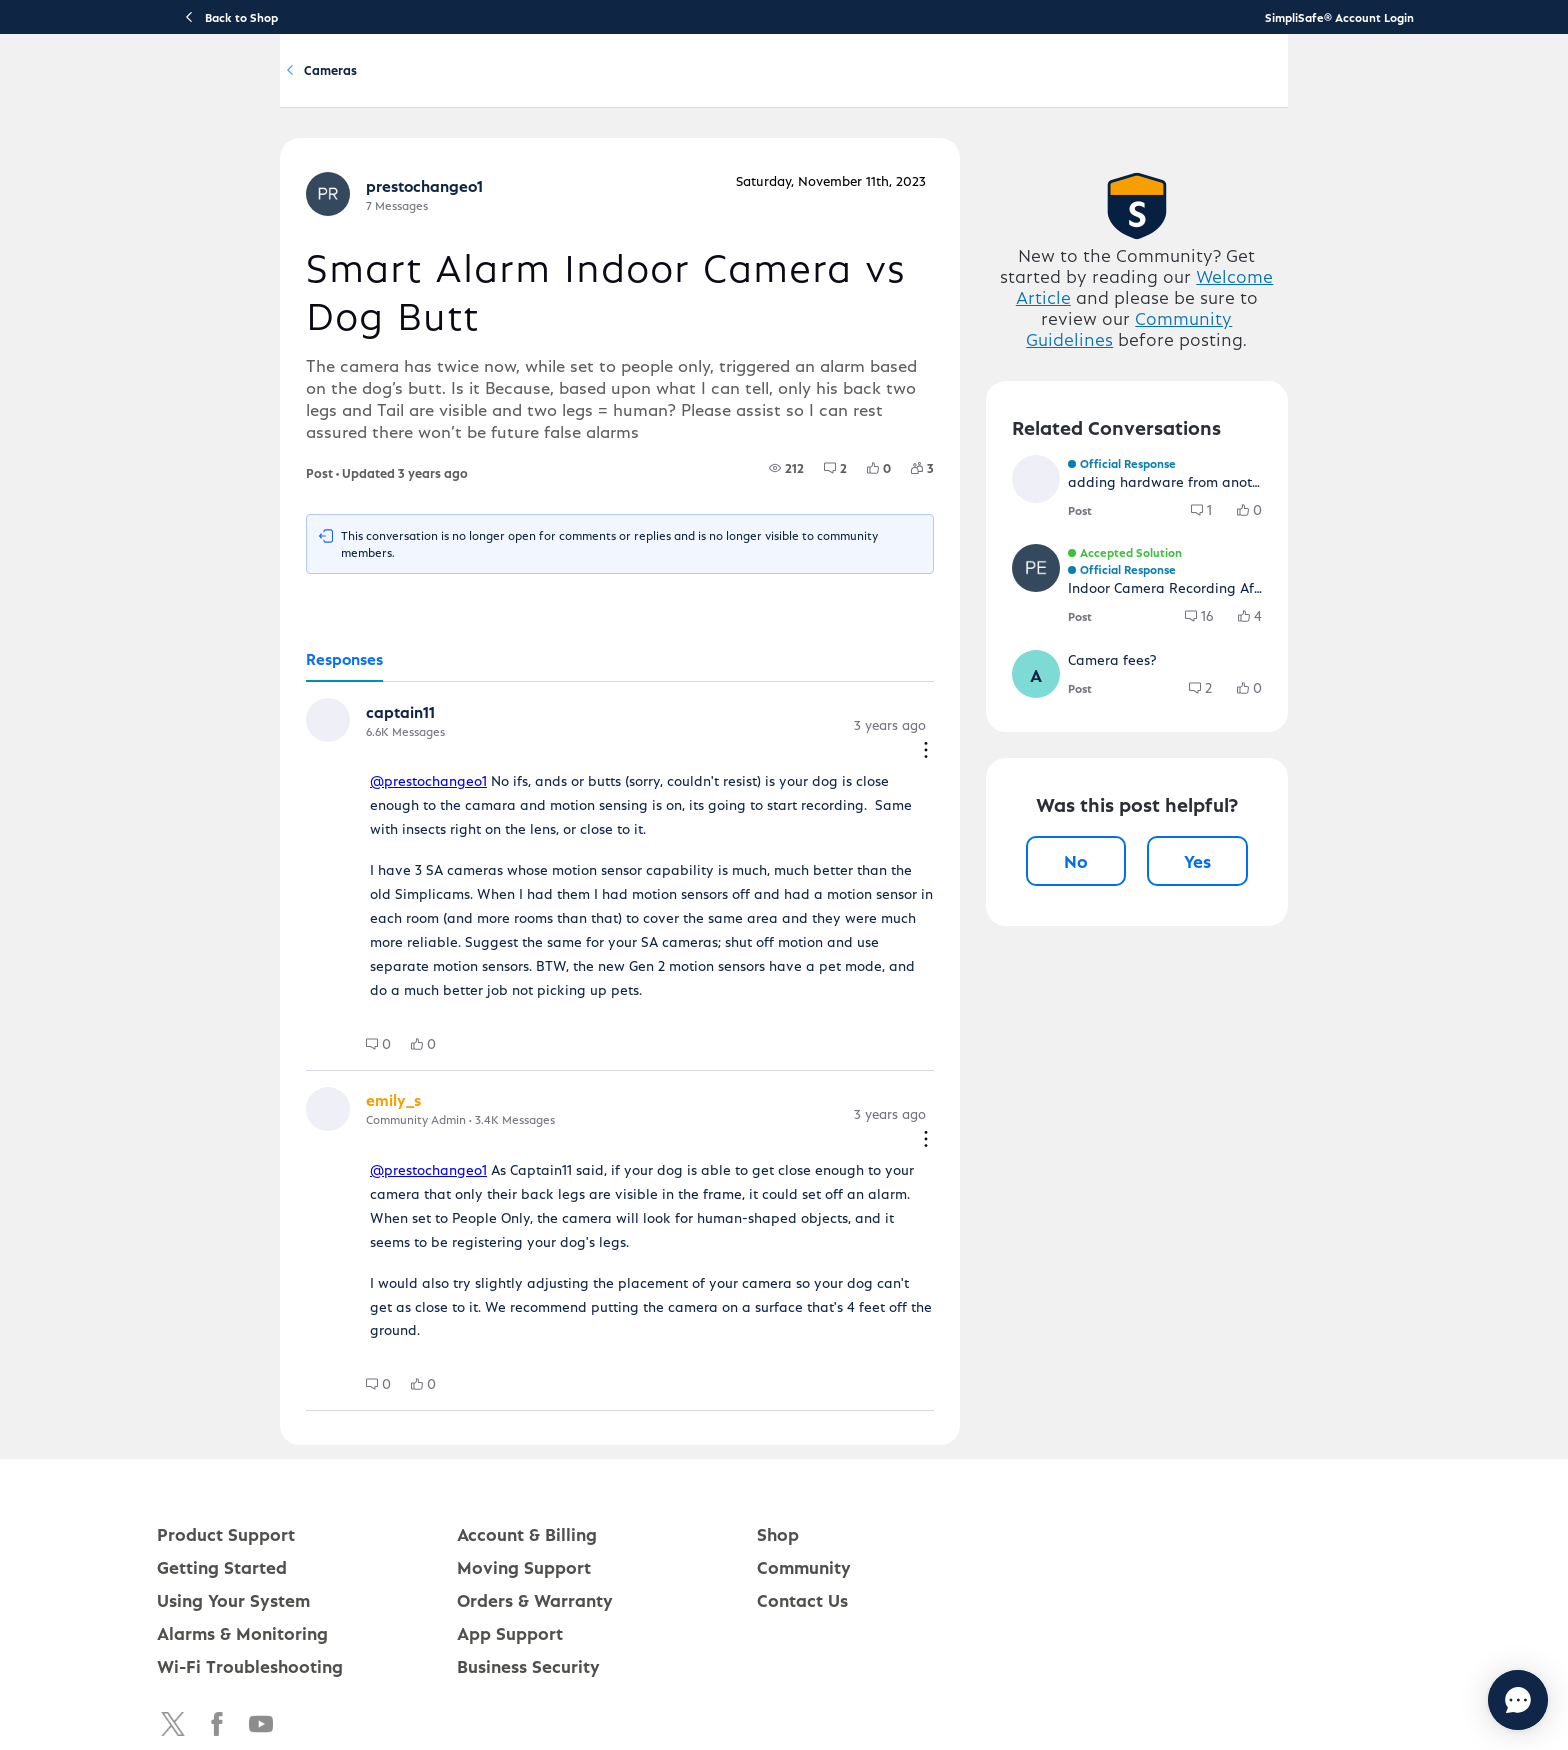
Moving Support (524, 1471)
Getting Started (624, 86)
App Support (510, 1537)
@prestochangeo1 (305, 795)
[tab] (221, 690)
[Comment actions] (975, 757)
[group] (835, 514)
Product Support (468, 86)
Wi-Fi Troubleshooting (250, 1570)
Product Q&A (343, 178)
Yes (1302, 1036)
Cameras (448, 178)
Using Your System (787, 86)
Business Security (528, 1570)
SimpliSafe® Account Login (1339, 17)
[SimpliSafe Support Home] (258, 86)
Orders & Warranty (535, 1504)
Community (1095, 86)
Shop (778, 1438)
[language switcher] (1488, 86)
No (1144, 1036)
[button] (207, 752)
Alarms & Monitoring (242, 1537)
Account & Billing (956, 86)
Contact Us (802, 1504)
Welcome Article (1213, 387)
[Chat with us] (1463, 1700)
